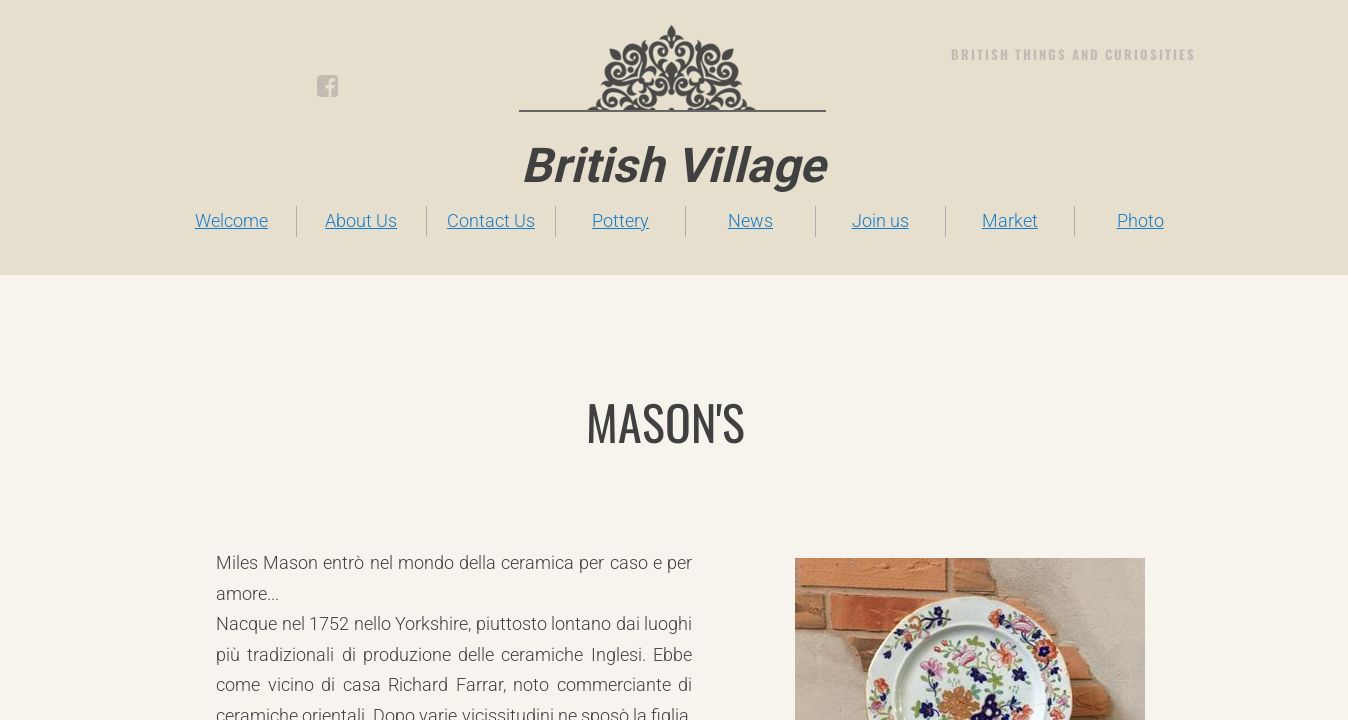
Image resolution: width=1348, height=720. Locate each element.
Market (1010, 220)
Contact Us (491, 220)
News (750, 220)
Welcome (231, 220)
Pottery (620, 220)
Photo (1140, 220)
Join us (880, 220)
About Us (361, 220)
